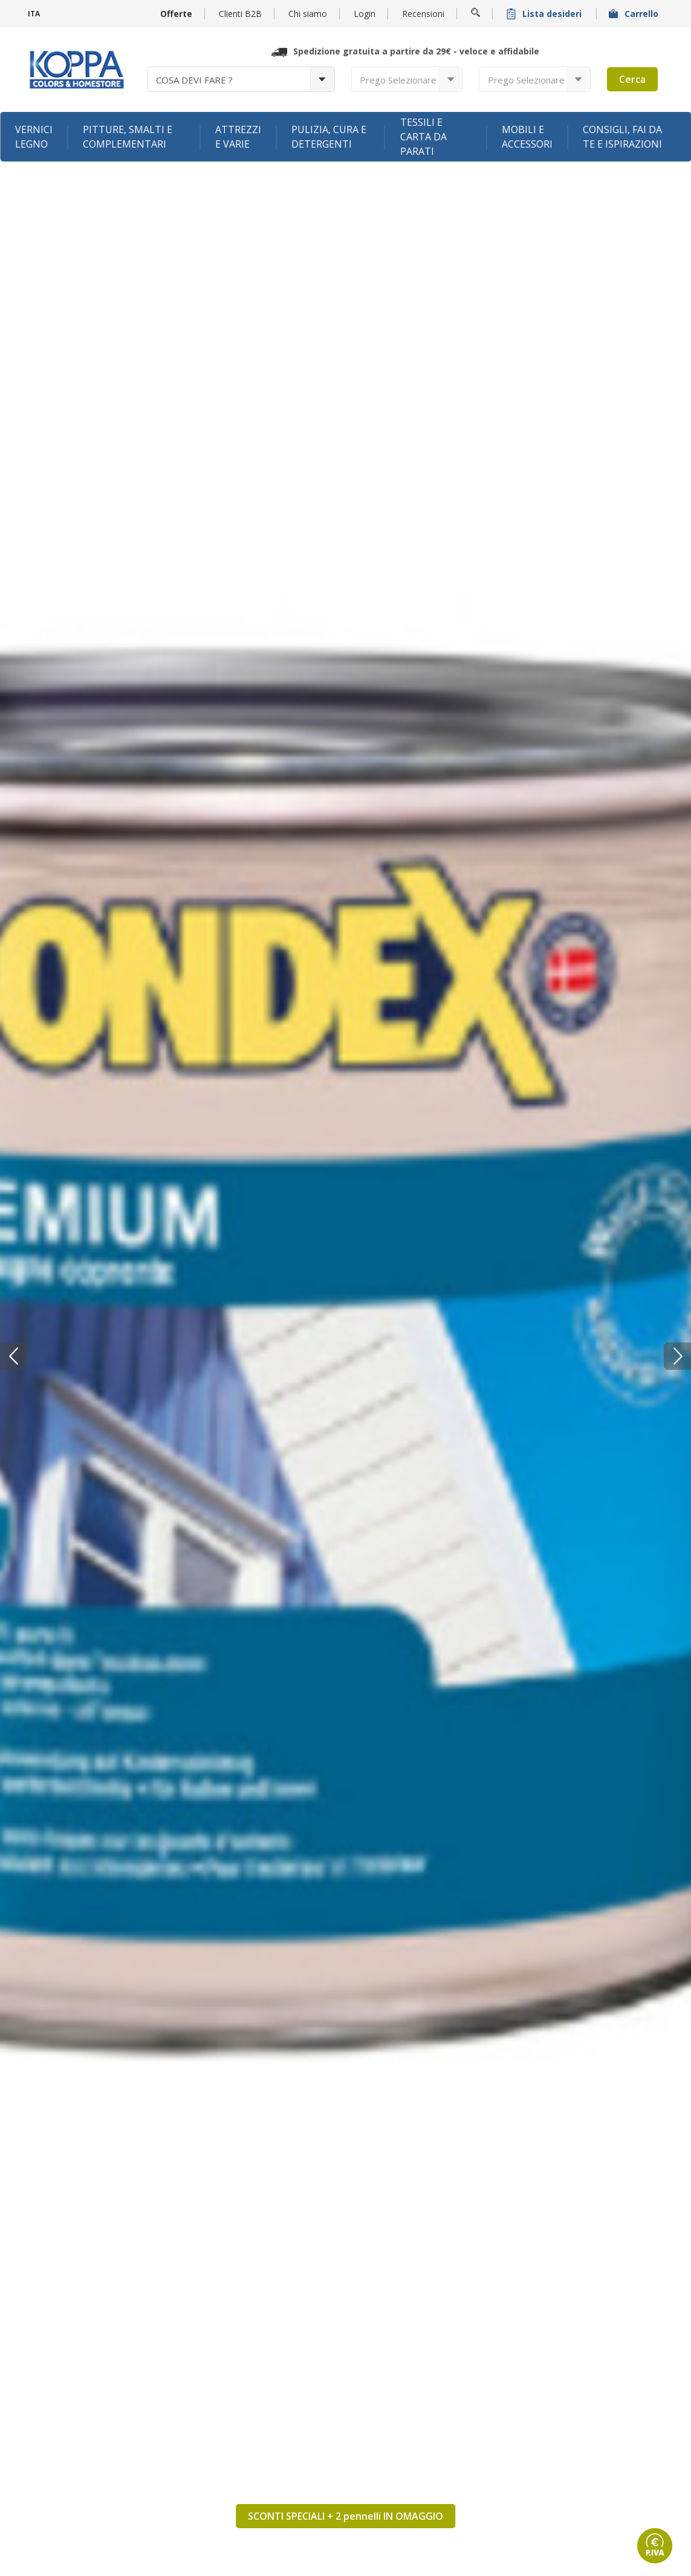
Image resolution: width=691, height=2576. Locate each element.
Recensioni (423, 13)
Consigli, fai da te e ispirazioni (622, 137)
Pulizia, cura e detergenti (328, 137)
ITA (34, 13)
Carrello (635, 13)
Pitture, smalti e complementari (127, 137)
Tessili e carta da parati (423, 137)
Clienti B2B (240, 13)
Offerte (176, 13)
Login (364, 13)
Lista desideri (545, 13)
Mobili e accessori (527, 137)
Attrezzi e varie (238, 137)
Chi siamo (307, 13)
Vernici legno (34, 137)
